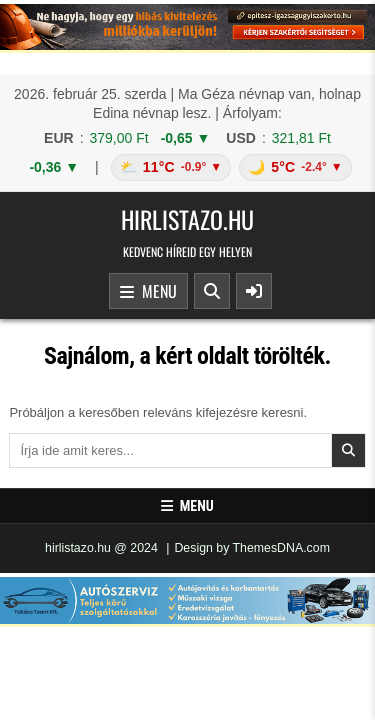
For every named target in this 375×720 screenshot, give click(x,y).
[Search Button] (212, 291)
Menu (148, 292)
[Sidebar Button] (254, 291)
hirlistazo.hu (187, 219)
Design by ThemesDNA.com (252, 548)
